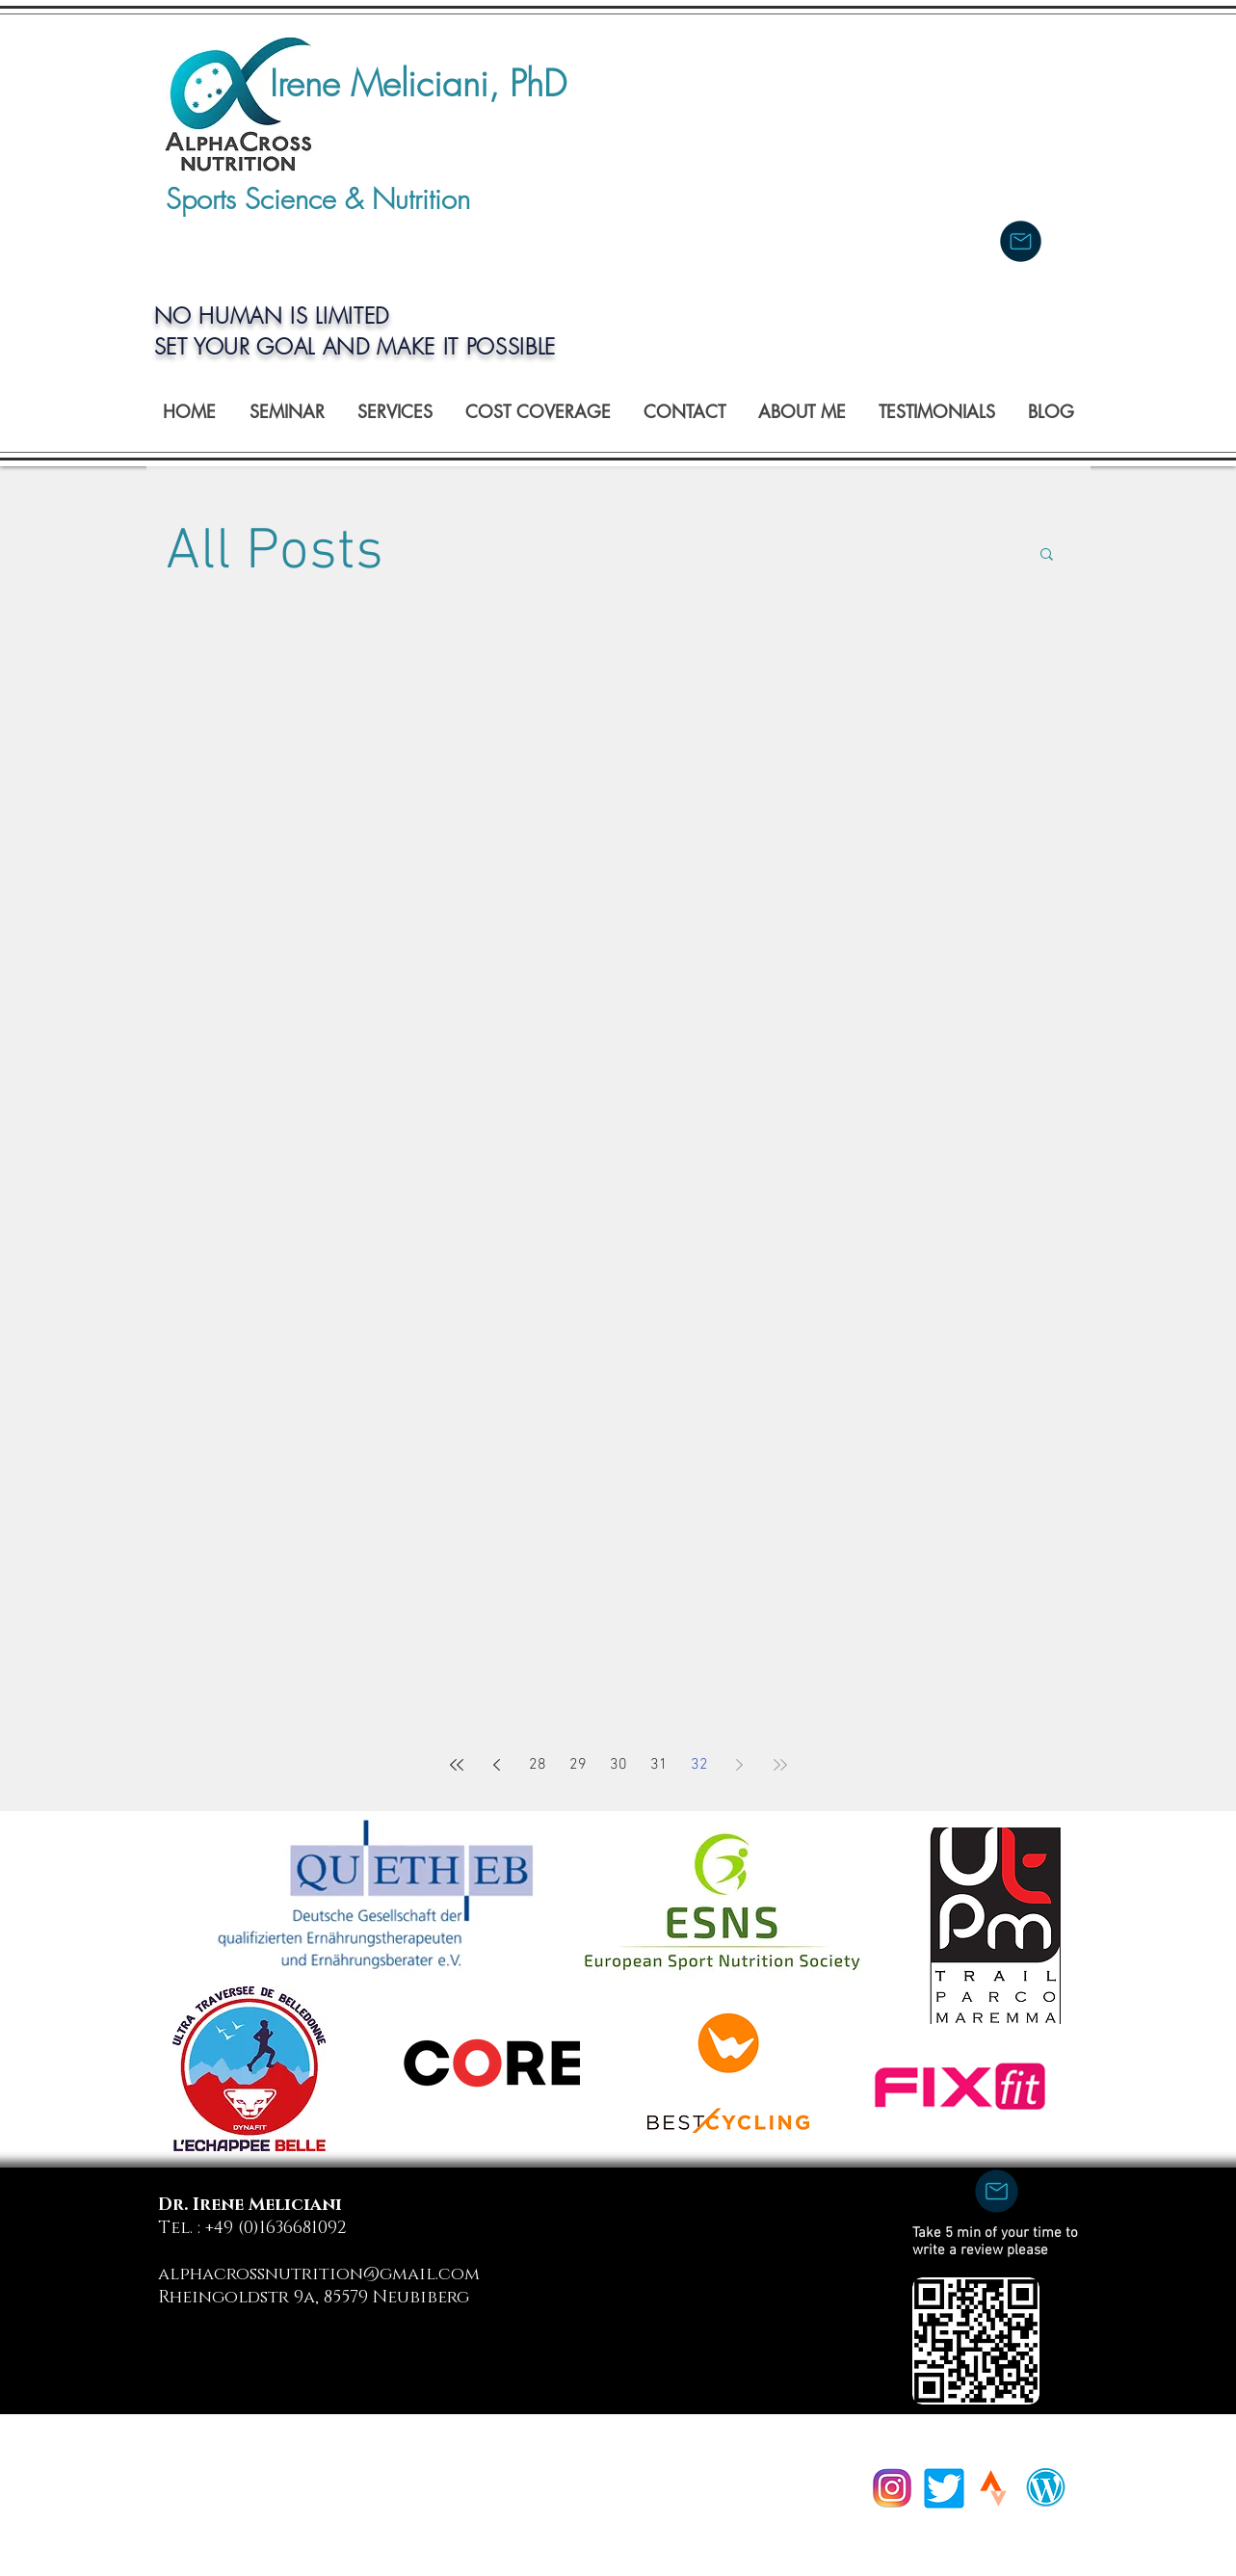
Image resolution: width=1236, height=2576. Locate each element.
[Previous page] (497, 1765)
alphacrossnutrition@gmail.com (319, 2274)
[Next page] (740, 1765)
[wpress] (1045, 2487)
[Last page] (780, 1765)
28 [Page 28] (537, 1764)
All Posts (274, 553)
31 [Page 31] (659, 1764)
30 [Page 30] (618, 1764)
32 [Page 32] (699, 1764)
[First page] (456, 1765)
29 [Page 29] (578, 1764)
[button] (1047, 555)
